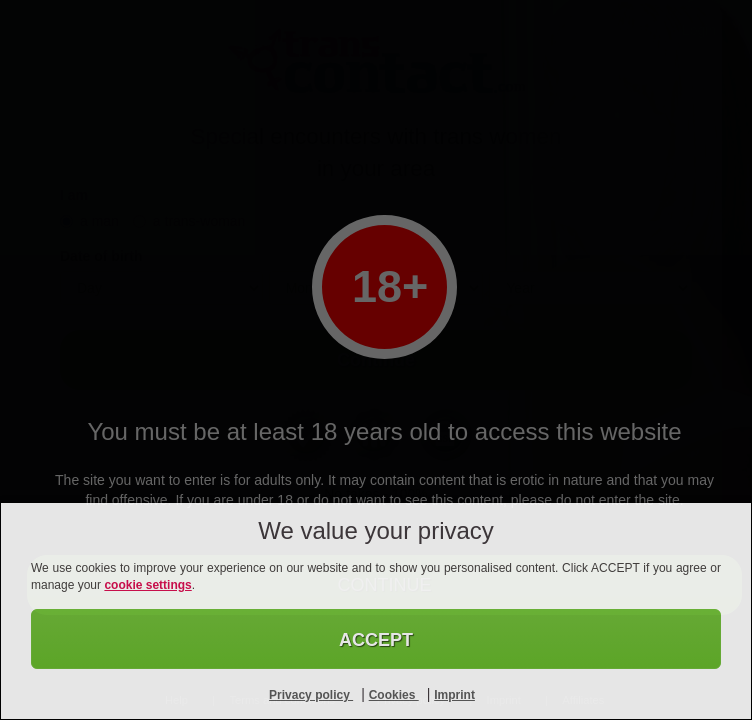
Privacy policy (311, 695)
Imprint (454, 695)
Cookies (394, 695)
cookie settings (147, 585)
